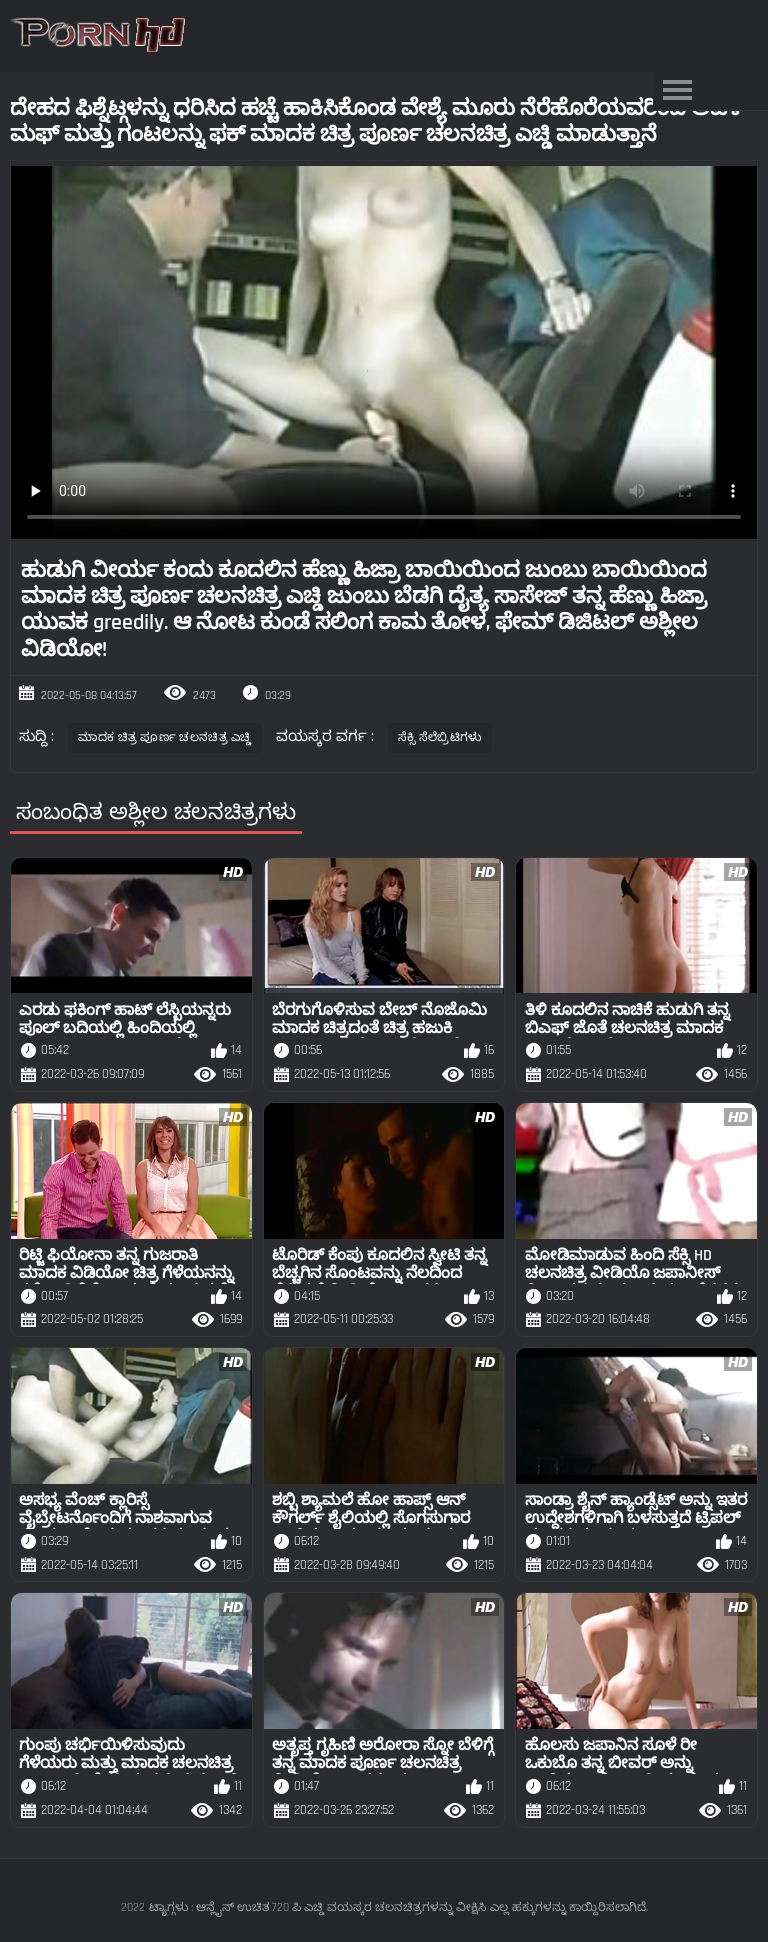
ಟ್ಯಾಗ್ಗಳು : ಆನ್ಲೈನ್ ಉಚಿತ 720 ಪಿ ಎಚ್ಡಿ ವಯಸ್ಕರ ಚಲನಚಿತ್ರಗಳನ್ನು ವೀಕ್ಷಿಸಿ (317, 1907)
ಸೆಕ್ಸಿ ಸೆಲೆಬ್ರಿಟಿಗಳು (440, 737)
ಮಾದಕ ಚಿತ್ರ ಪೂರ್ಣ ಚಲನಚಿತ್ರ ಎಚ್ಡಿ (164, 737)
